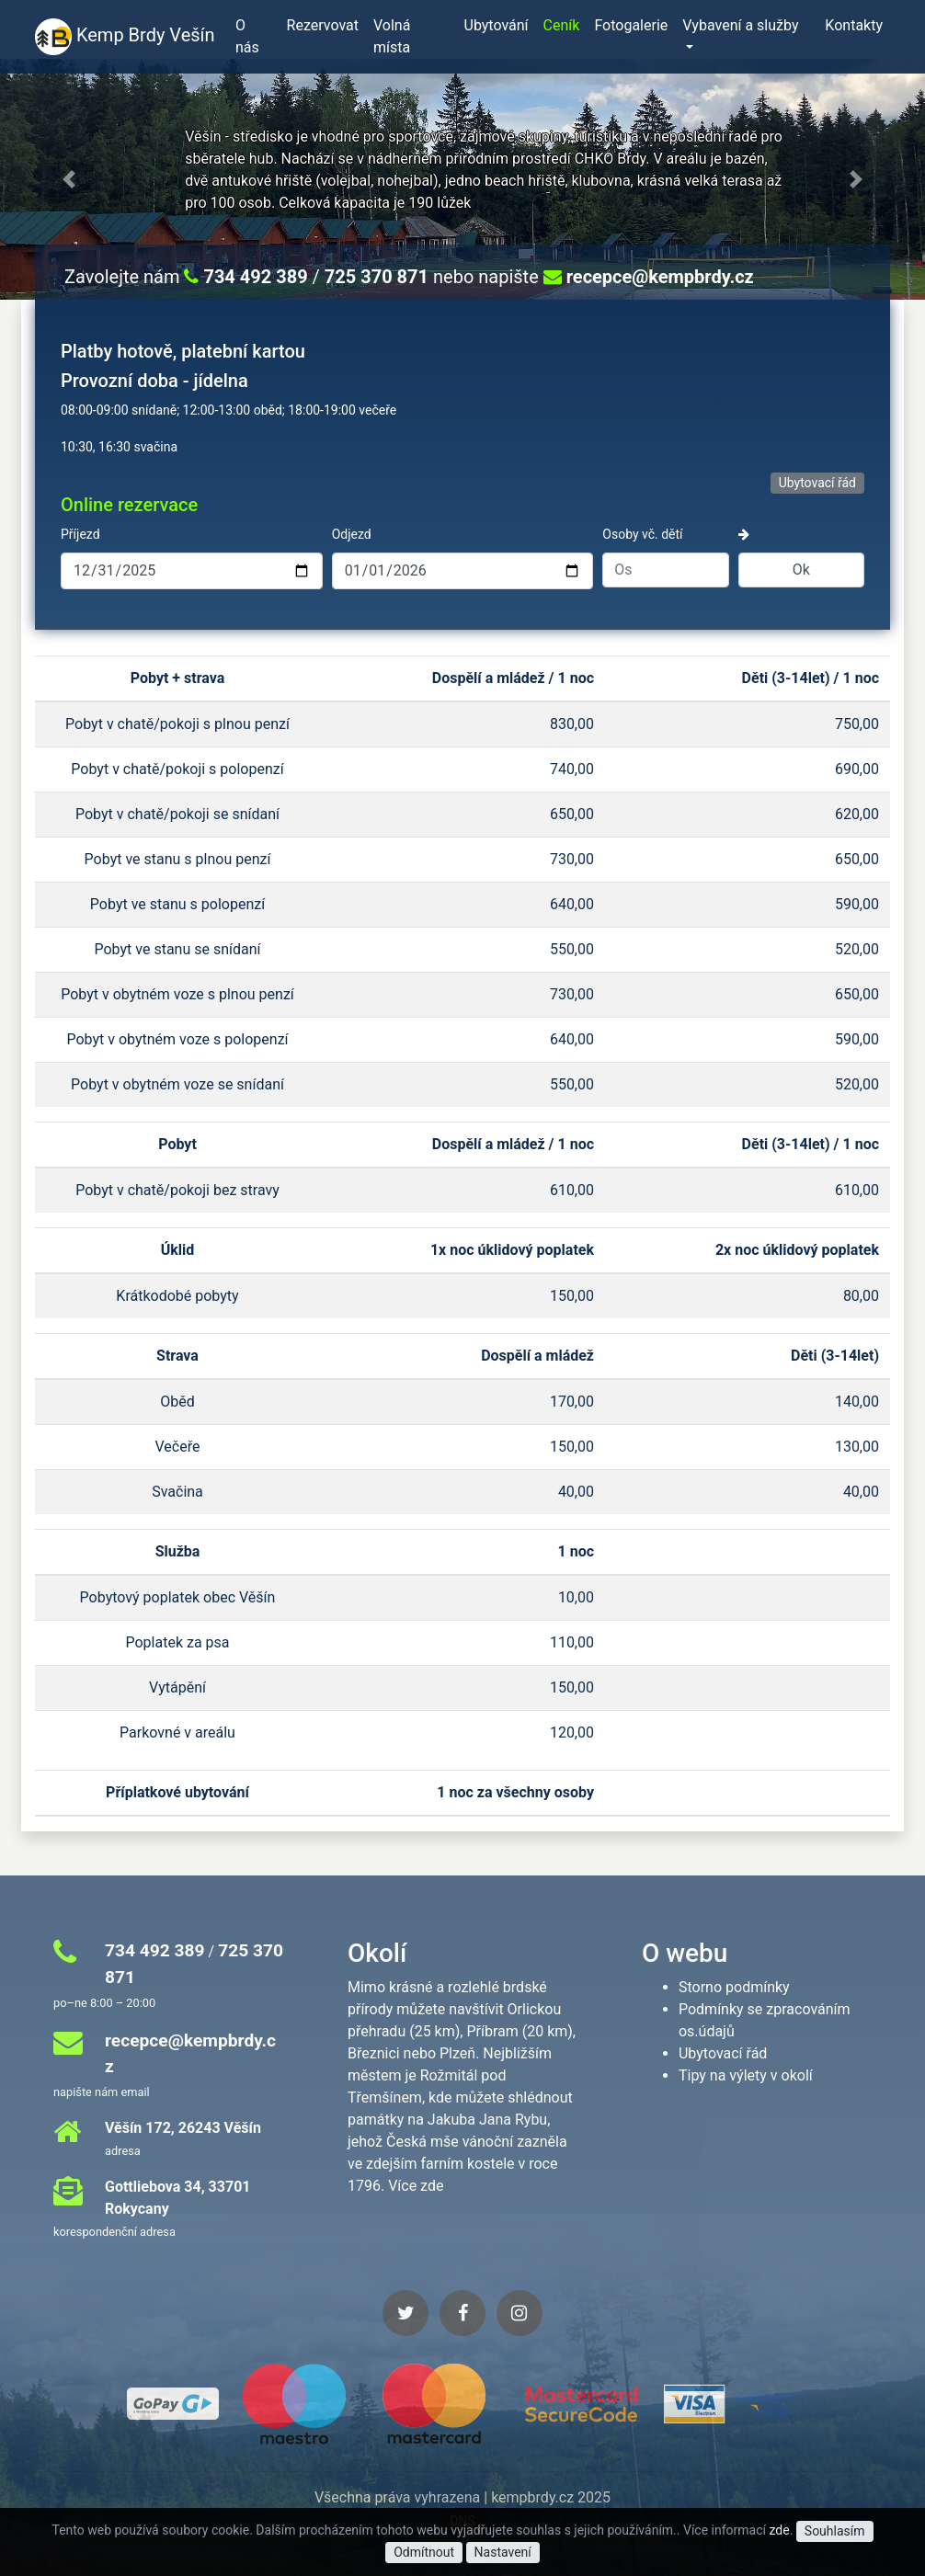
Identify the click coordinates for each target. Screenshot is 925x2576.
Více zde (415, 2185)
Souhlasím (835, 2531)
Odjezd (351, 534)
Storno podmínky (734, 1987)
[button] (69, 179)
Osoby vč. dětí (642, 534)
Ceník (561, 25)
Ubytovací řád (817, 482)
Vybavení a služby (740, 25)
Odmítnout (424, 2552)
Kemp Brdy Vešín (124, 36)
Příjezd (80, 534)
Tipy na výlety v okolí (746, 2075)
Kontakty (854, 25)
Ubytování (496, 25)
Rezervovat (323, 25)
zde (779, 2530)
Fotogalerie (631, 25)
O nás (247, 36)
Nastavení (502, 2552)
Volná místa (391, 36)
